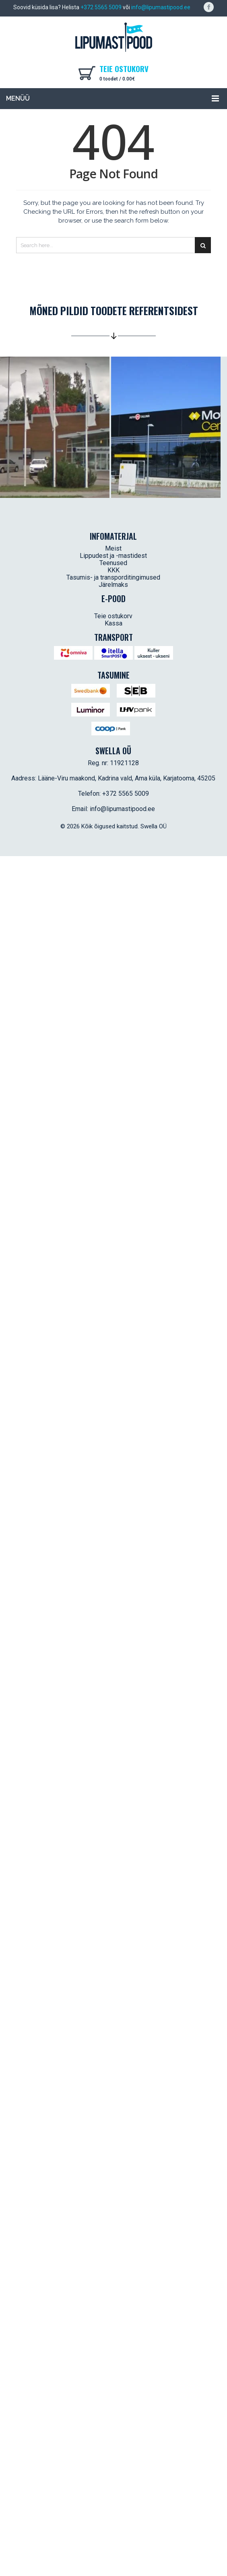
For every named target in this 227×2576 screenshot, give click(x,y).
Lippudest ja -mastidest (113, 555)
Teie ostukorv (113, 616)
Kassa (113, 623)
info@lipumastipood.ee (160, 7)
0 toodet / (117, 79)
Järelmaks (113, 584)
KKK (113, 570)
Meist (113, 548)
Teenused (113, 563)
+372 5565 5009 (101, 7)
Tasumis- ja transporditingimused (113, 577)
